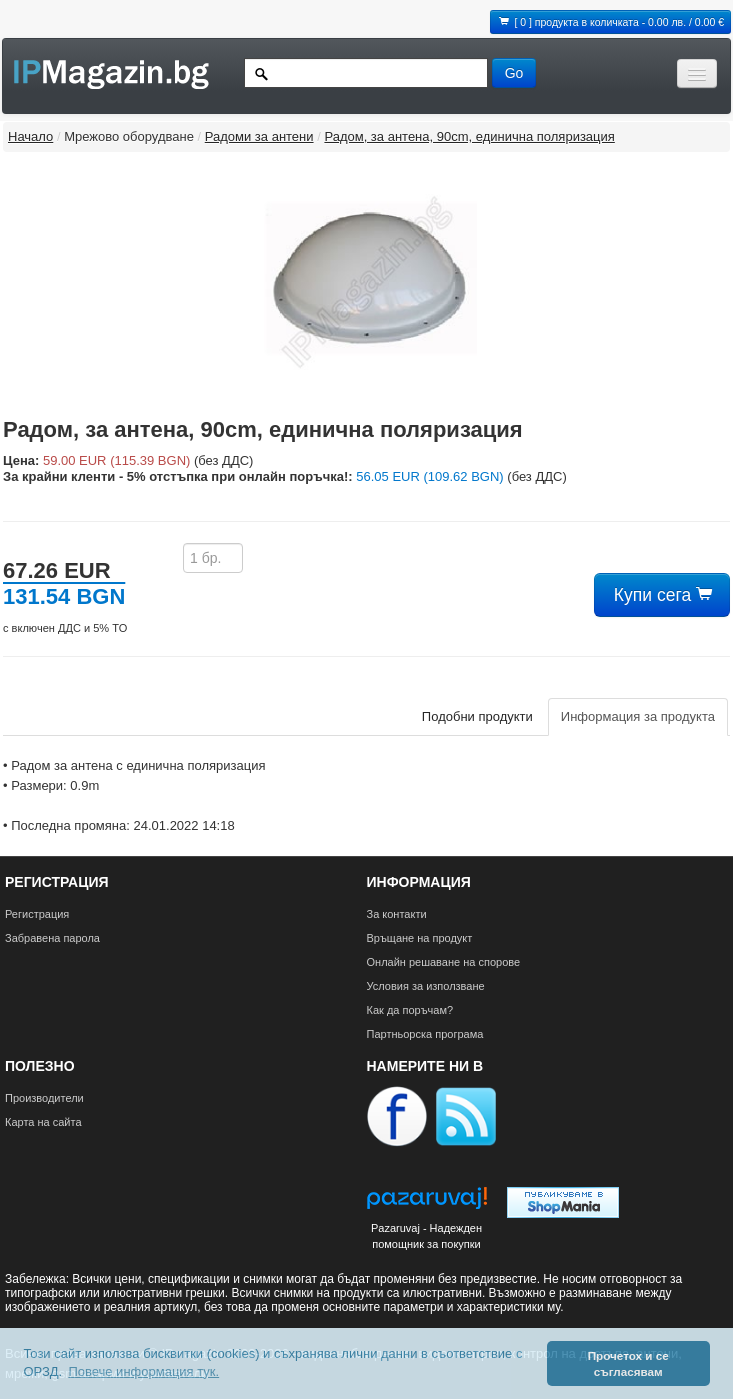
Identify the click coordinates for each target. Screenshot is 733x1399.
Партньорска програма (425, 1034)
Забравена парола (52, 938)
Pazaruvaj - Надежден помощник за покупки (426, 1236)
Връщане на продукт (420, 938)
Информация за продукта (638, 716)
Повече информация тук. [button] (143, 1371)
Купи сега (662, 595)
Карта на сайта (43, 1122)
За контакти (397, 914)
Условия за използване (426, 986)
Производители (44, 1098)
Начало (30, 136)
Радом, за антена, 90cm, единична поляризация (469, 136)
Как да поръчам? (410, 1010)
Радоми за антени (259, 136)
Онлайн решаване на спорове (444, 962)
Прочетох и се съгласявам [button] (628, 1363)
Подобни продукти (477, 716)
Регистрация (37, 914)
